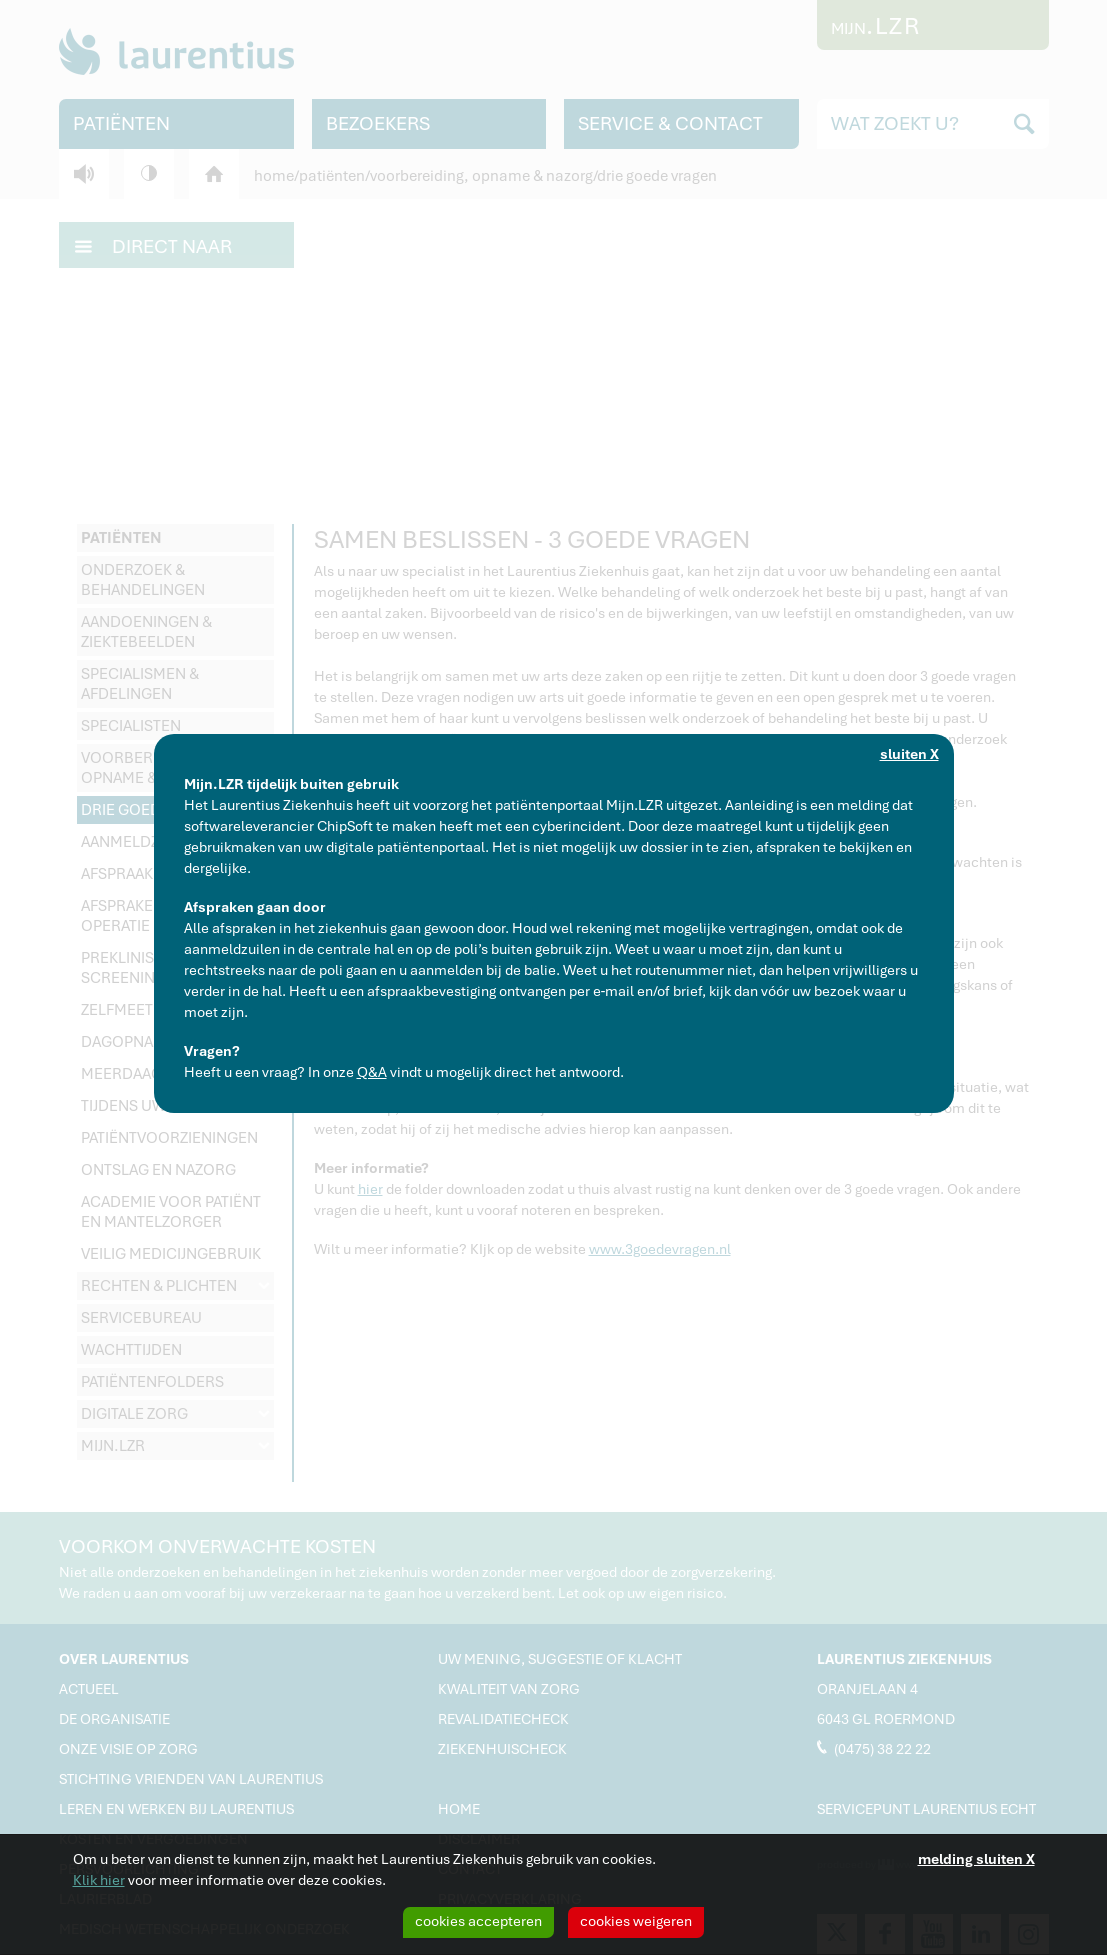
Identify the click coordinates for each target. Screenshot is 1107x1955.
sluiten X (909, 754)
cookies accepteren (478, 1921)
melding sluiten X (976, 1859)
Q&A (372, 1072)
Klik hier (99, 1880)
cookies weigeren (636, 1921)
